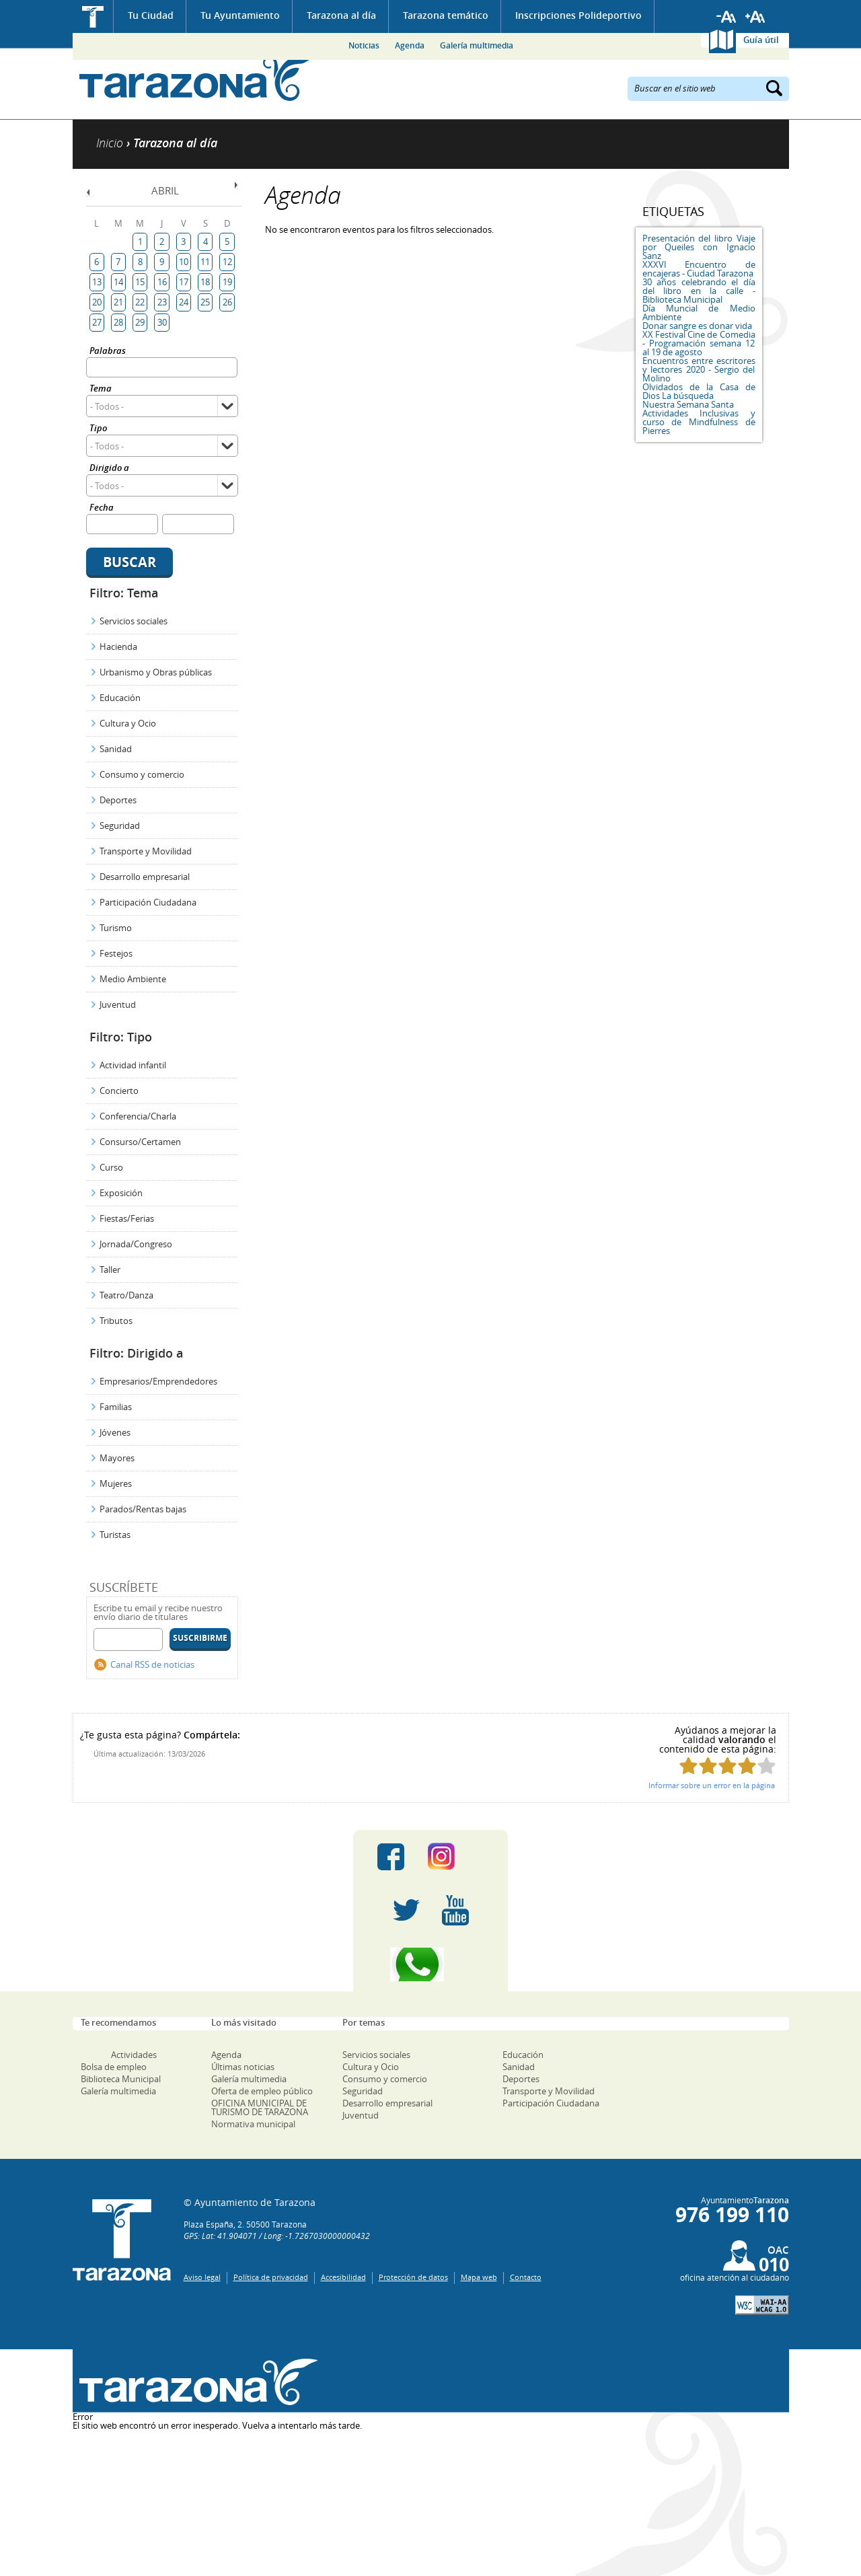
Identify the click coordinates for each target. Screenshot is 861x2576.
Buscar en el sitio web (675, 87)
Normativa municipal (253, 2124)
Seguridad (120, 825)
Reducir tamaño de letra (726, 17)
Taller (110, 1269)
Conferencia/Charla (138, 1116)
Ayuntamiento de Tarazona (195, 77)
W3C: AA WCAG (762, 2305)
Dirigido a (109, 469)
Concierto (119, 1090)
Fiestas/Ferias (127, 1218)
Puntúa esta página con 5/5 (766, 1765)
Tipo (98, 429)
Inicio (93, 16)
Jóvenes (115, 1432)
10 (183, 262)
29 (140, 322)
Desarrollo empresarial (145, 877)
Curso (111, 1167)
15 (140, 282)
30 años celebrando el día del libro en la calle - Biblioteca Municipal (698, 290)
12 (227, 262)
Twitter (406, 1910)
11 (205, 262)
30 (162, 322)
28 (118, 322)
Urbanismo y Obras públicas (156, 672)
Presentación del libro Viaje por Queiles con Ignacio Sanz (698, 247)
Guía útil (761, 40)
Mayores (117, 1458)
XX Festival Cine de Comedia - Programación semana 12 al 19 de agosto (698, 343)
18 (205, 282)
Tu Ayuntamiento (240, 15)
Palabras (107, 351)
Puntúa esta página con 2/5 (708, 1765)
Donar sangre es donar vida (697, 326)
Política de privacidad (270, 2277)
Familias (116, 1407)
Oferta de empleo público (262, 2091)
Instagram (455, 1857)
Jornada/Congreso (136, 1244)
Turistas (115, 1535)
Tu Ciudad (151, 15)
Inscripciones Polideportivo (578, 15)
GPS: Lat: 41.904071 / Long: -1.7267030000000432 (277, 2235)
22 (140, 302)
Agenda (409, 45)
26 (227, 302)
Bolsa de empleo (114, 2067)
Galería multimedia (476, 45)
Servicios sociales (133, 621)
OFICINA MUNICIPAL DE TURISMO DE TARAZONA (259, 2107)
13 (97, 282)
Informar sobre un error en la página (711, 1785)
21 (118, 302)
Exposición (121, 1193)
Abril (165, 190)
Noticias (363, 45)
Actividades (134, 2055)
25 (205, 302)
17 (183, 282)
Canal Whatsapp (430, 1964)
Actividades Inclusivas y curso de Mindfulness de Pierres (698, 422)
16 (162, 282)
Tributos (116, 1321)
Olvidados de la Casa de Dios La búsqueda (698, 391)
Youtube (455, 1910)
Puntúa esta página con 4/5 (747, 1765)
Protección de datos (413, 2277)
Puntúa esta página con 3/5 (727, 1765)
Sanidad (116, 749)
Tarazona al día (341, 15)
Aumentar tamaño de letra (755, 17)
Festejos (116, 953)
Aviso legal (202, 2277)
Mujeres (116, 1483)
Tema (100, 389)
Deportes (118, 800)
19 (227, 282)
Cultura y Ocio (128, 723)
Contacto (525, 2277)
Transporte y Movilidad (146, 851)
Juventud (118, 1004)
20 (97, 302)
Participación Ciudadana (148, 902)
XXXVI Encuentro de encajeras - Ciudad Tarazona (698, 268)
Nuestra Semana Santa (688, 404)
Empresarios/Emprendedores (158, 1381)
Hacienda (118, 646)
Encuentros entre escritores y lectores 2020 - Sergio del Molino (698, 369)
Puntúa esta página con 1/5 (688, 1765)
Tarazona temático (445, 15)
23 (162, 302)
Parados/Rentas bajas (143, 1509)
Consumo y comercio (142, 774)
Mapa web (479, 2277)
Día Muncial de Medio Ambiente (698, 312)
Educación (120, 698)
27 (97, 322)
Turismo (116, 928)
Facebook (390, 1857)
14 (118, 282)
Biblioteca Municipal (121, 2079)
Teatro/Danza (126, 1295)
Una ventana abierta (195, 2382)
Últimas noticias (242, 2067)
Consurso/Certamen (140, 1142)
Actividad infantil (133, 1065)
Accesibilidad (343, 2277)
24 (183, 302)
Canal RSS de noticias (152, 1664)
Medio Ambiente (133, 979)
